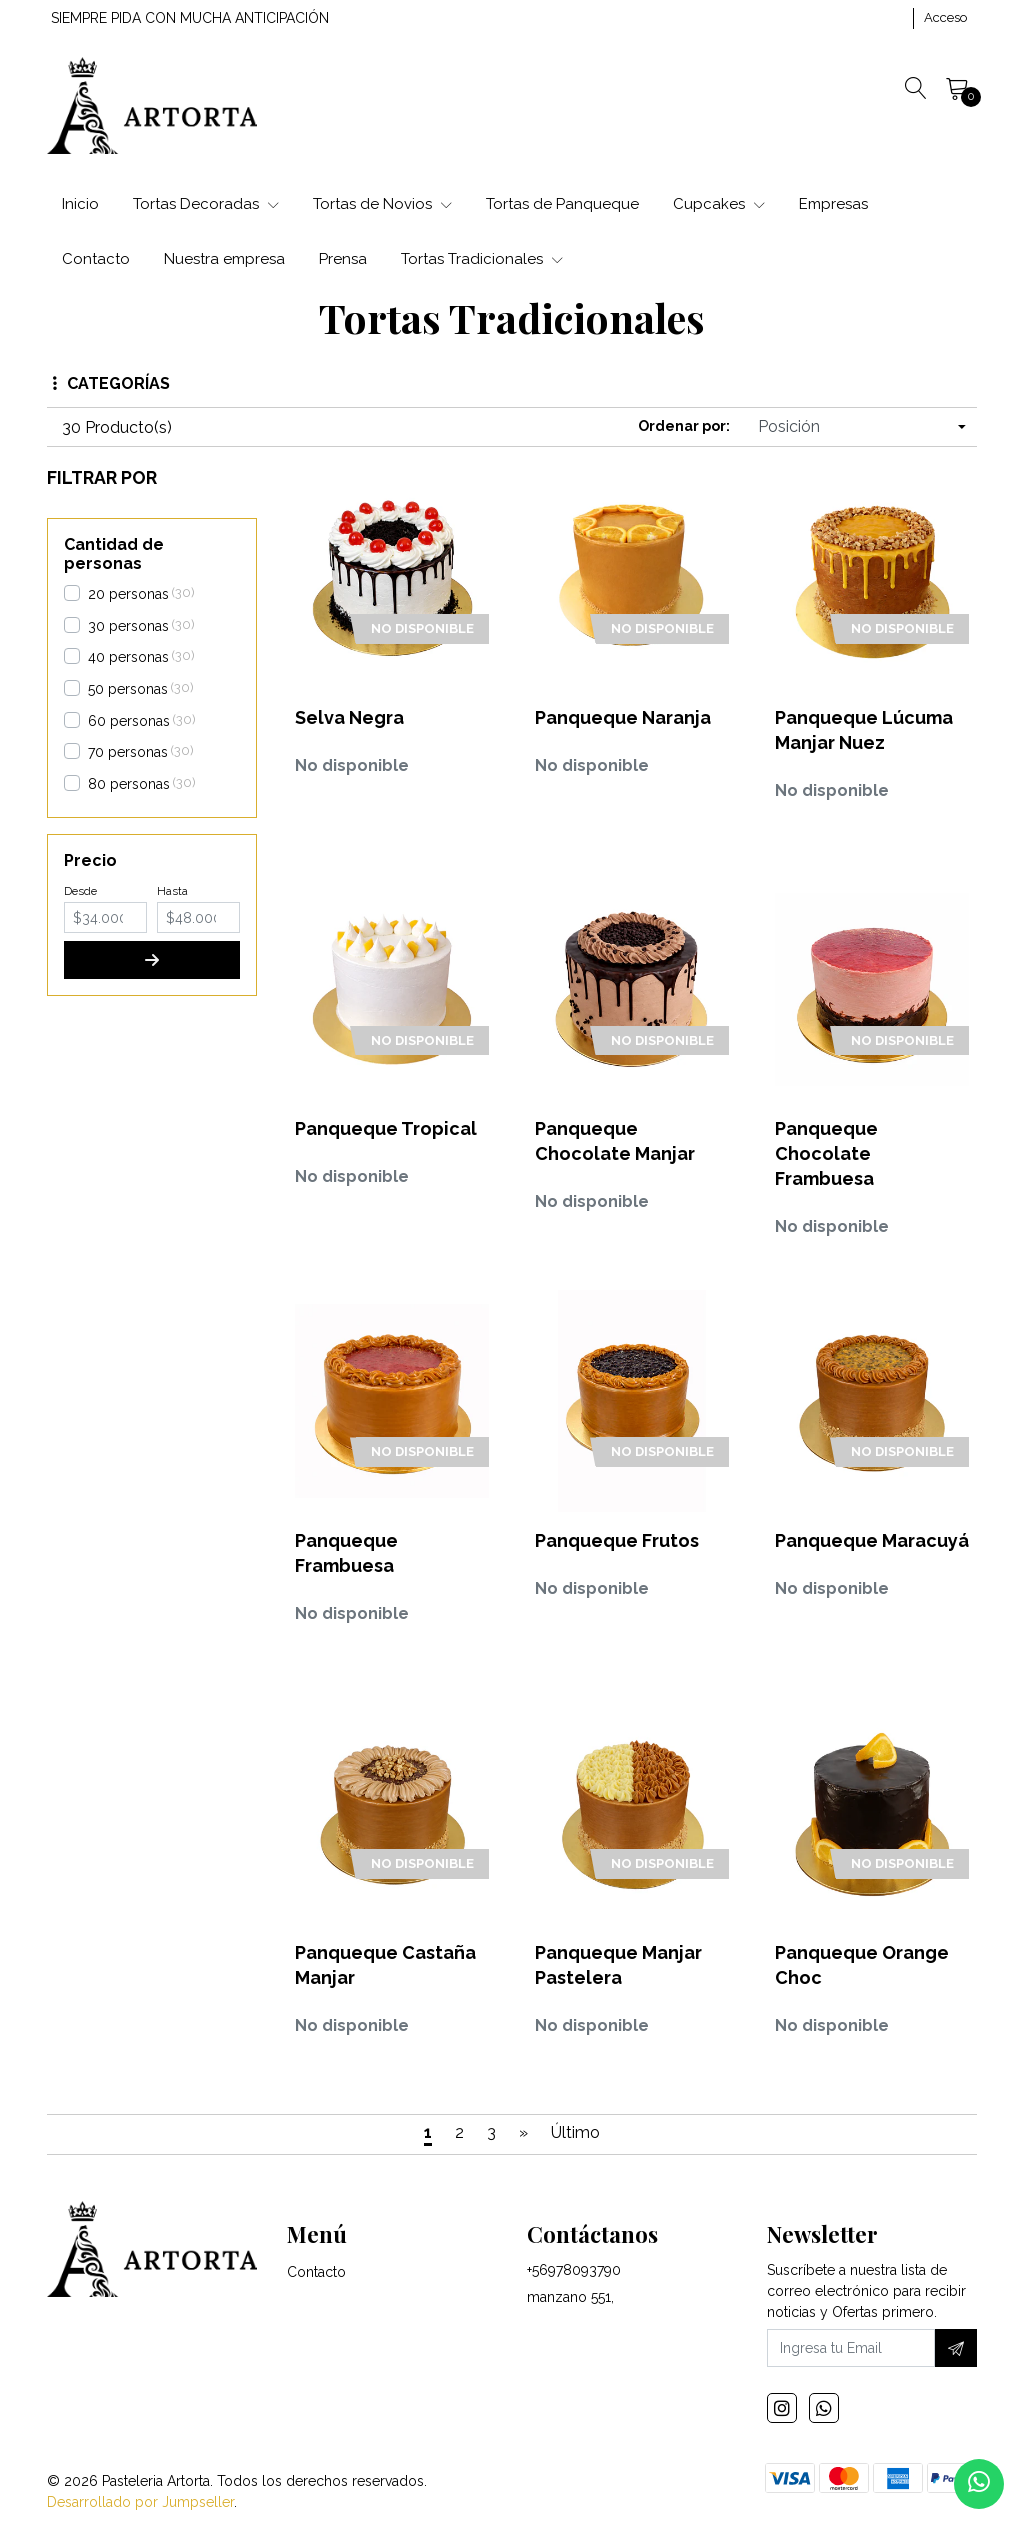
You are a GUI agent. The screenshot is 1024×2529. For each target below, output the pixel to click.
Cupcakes (719, 204)
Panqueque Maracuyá (872, 1540)
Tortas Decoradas (206, 204)
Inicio (80, 204)
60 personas (129, 721)
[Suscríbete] (956, 2348)
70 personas (128, 752)
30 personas (128, 626)
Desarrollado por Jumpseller (140, 2502)
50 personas (128, 689)
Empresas (833, 204)
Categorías (111, 383)
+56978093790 (574, 2270)
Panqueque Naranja (623, 717)
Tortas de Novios (382, 204)
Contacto (96, 259)
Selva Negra (349, 717)
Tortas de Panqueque (562, 204)
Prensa (343, 259)
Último (575, 2132)
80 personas (129, 784)
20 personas (128, 594)
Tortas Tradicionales (482, 259)
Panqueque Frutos (617, 1540)
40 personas (128, 657)
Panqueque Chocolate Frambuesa (826, 1153)
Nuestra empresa (224, 259)
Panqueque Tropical (386, 1128)
